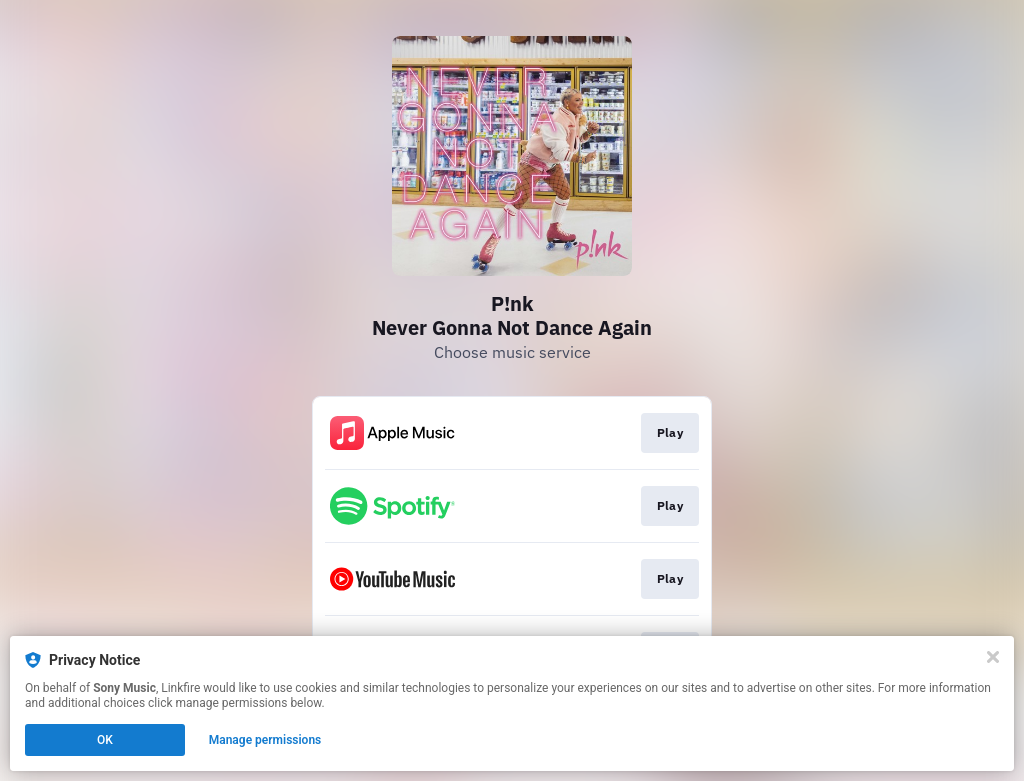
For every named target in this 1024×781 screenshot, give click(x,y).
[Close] (993, 657)
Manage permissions (265, 740)
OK (105, 740)
